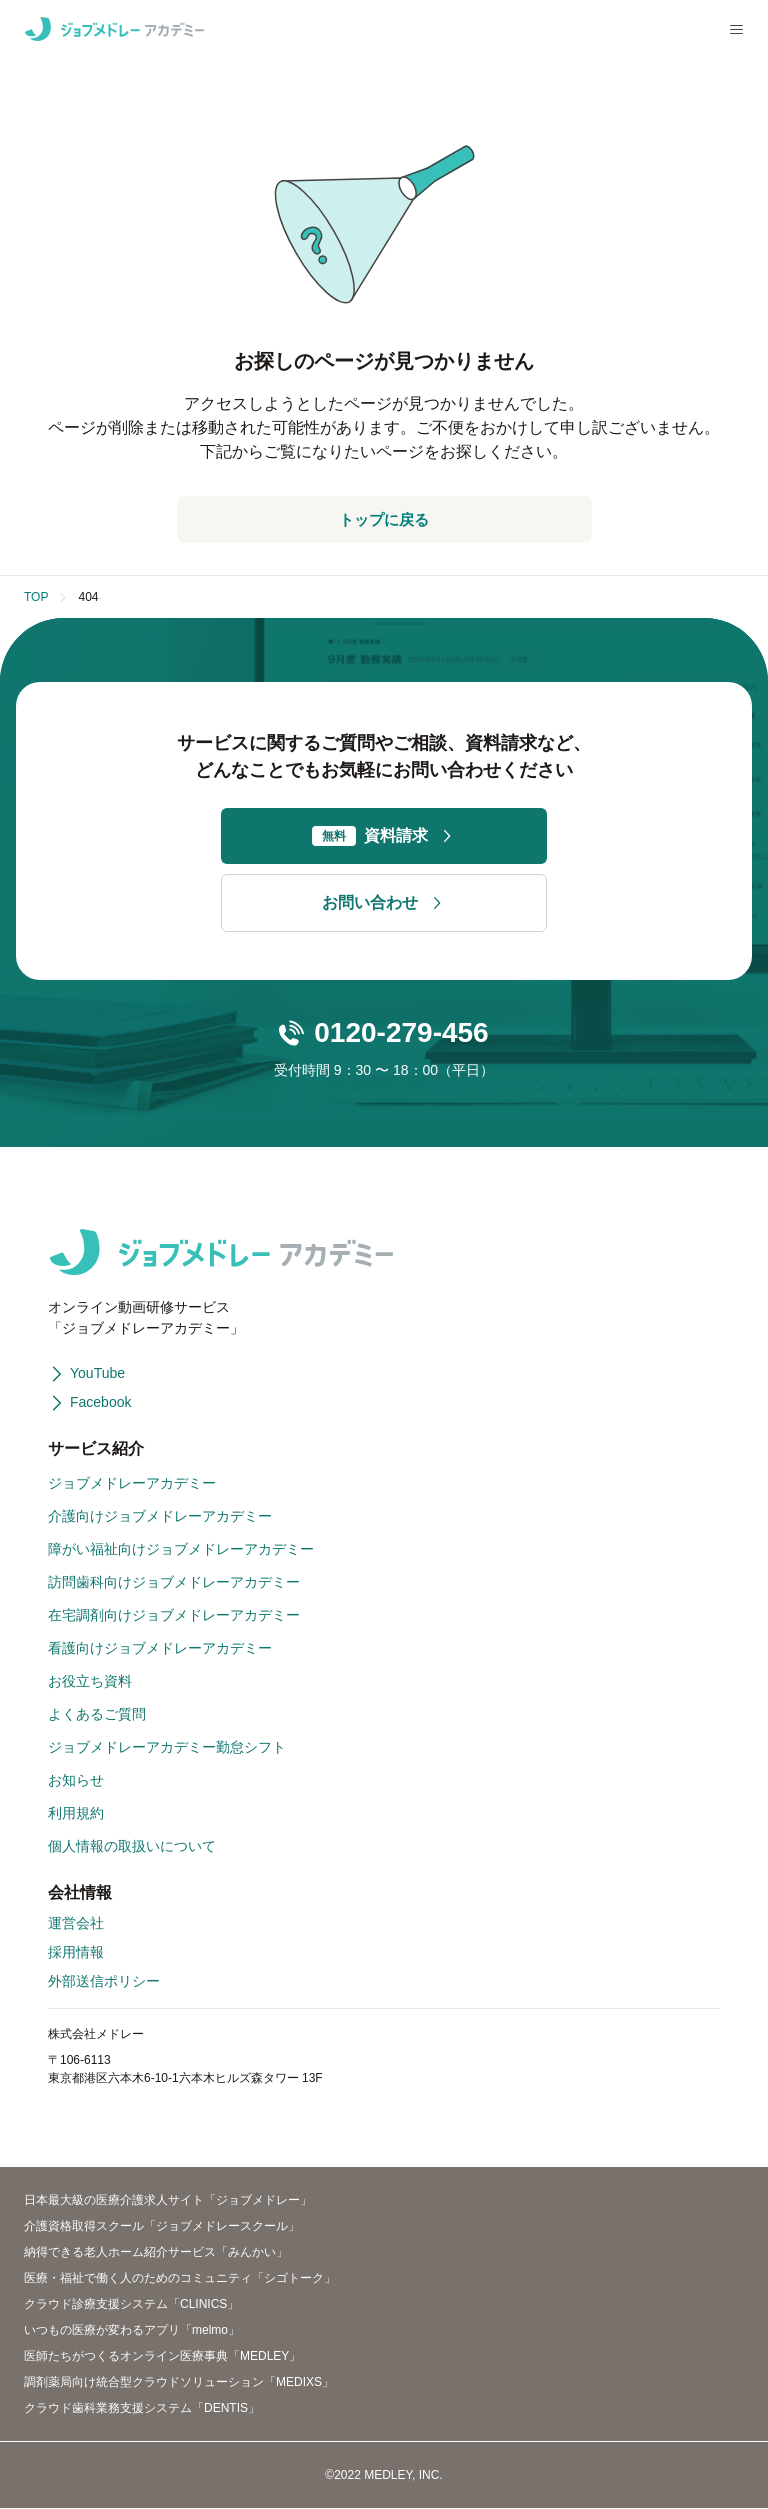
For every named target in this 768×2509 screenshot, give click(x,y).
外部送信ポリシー (104, 1982)
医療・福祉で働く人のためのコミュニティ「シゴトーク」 (180, 2279)
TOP (36, 598)
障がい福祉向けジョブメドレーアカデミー (181, 1550)
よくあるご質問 (97, 1715)
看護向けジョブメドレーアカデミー (160, 1649)
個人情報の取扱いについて (132, 1847)
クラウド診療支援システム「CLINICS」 (131, 2305)
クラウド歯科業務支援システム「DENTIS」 (142, 2409)
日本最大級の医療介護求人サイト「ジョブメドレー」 (168, 2201)
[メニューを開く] (736, 29)
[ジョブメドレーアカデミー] (114, 29)
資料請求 (384, 837)
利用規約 (76, 1814)
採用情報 (76, 1953)
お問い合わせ (384, 904)
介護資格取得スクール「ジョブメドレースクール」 (162, 2227)
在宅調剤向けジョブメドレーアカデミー (174, 1616)
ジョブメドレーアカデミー (132, 1484)
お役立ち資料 (90, 1682)
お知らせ (76, 1781)
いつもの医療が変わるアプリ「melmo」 (132, 2331)
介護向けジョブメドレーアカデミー (160, 1517)
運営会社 (76, 1924)
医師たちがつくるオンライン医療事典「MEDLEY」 (162, 2357)
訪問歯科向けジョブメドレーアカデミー (174, 1583)
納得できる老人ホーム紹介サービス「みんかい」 (156, 2253)
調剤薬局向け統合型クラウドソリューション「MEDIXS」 (179, 2383)
